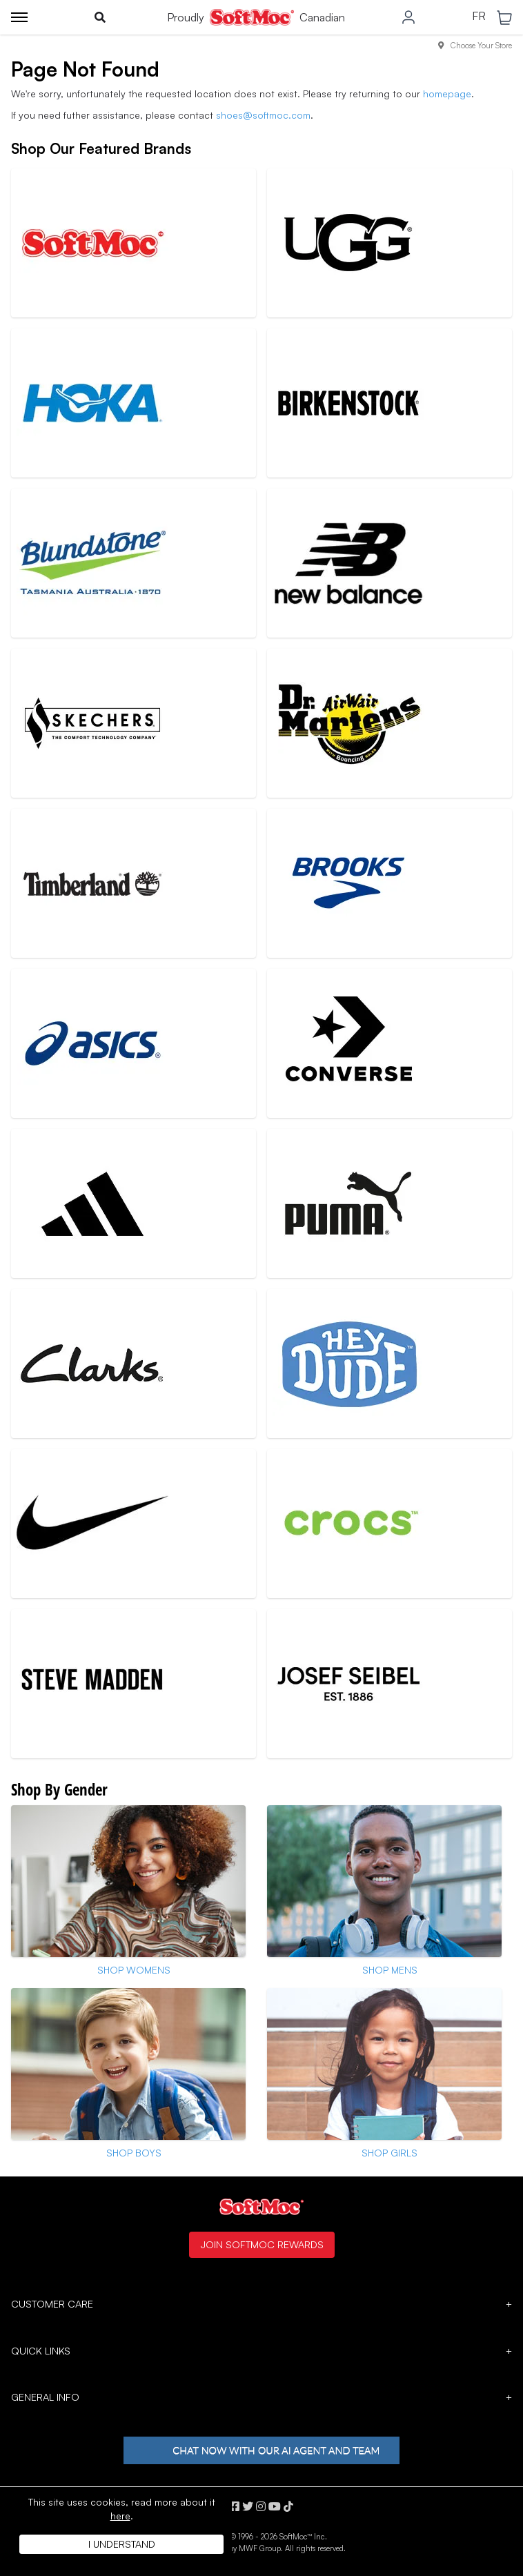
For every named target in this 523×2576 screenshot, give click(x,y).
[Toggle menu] (19, 17)
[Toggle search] (100, 17)
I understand (121, 2544)
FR (479, 16)
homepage (447, 93)
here (120, 2515)
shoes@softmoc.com (263, 115)
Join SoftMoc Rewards (262, 2244)
